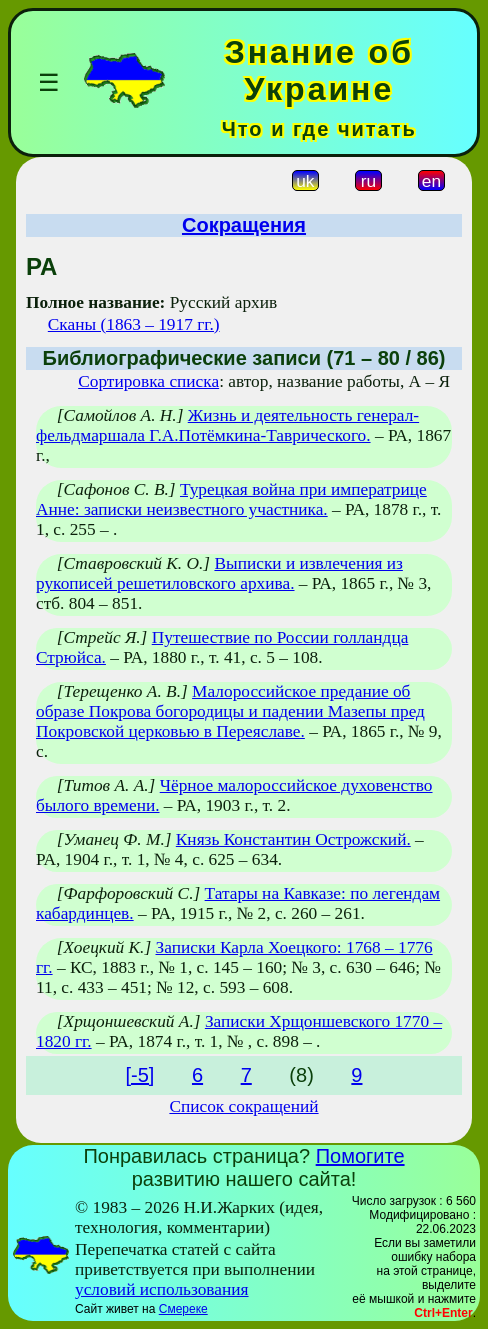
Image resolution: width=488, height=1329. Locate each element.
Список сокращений (243, 1106)
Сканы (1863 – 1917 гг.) (134, 324)
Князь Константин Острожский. (293, 839)
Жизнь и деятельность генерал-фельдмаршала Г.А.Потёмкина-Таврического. (227, 425)
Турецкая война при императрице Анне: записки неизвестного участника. (231, 499)
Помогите (360, 1156)
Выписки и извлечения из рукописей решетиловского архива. (219, 573)
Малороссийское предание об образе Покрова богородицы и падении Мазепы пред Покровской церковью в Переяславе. (230, 711)
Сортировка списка (148, 381)
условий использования (162, 1289)
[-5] (140, 1075)
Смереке (183, 1309)
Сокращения (244, 225)
